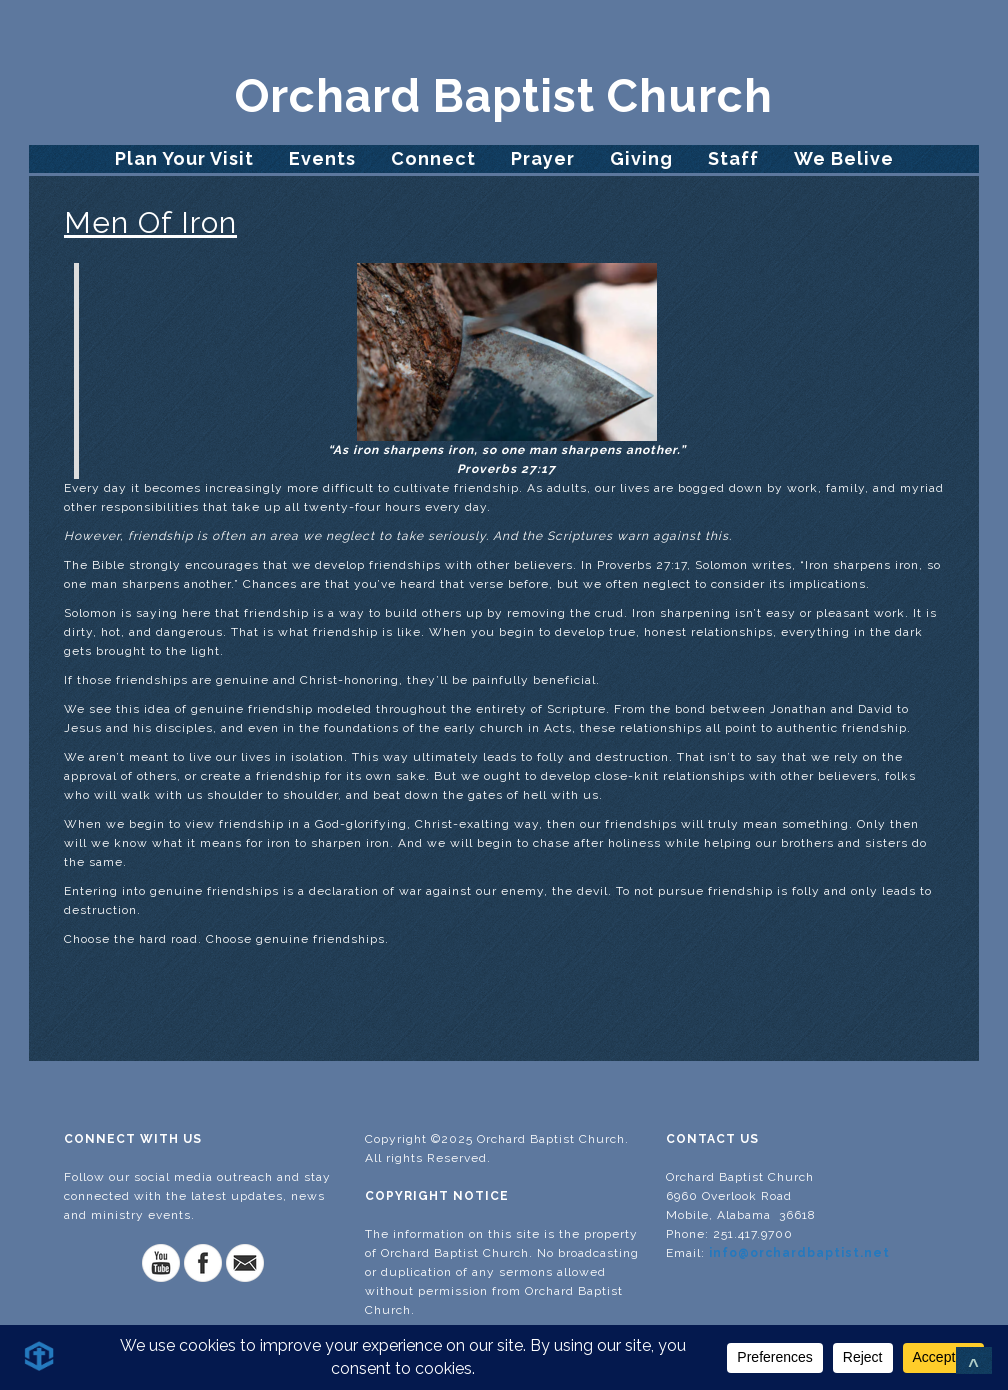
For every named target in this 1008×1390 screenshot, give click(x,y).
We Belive (844, 158)
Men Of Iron (150, 222)
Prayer (543, 158)
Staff (733, 158)
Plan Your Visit (184, 158)
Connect (433, 158)
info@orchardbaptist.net (799, 1253)
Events (322, 158)
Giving (641, 158)
